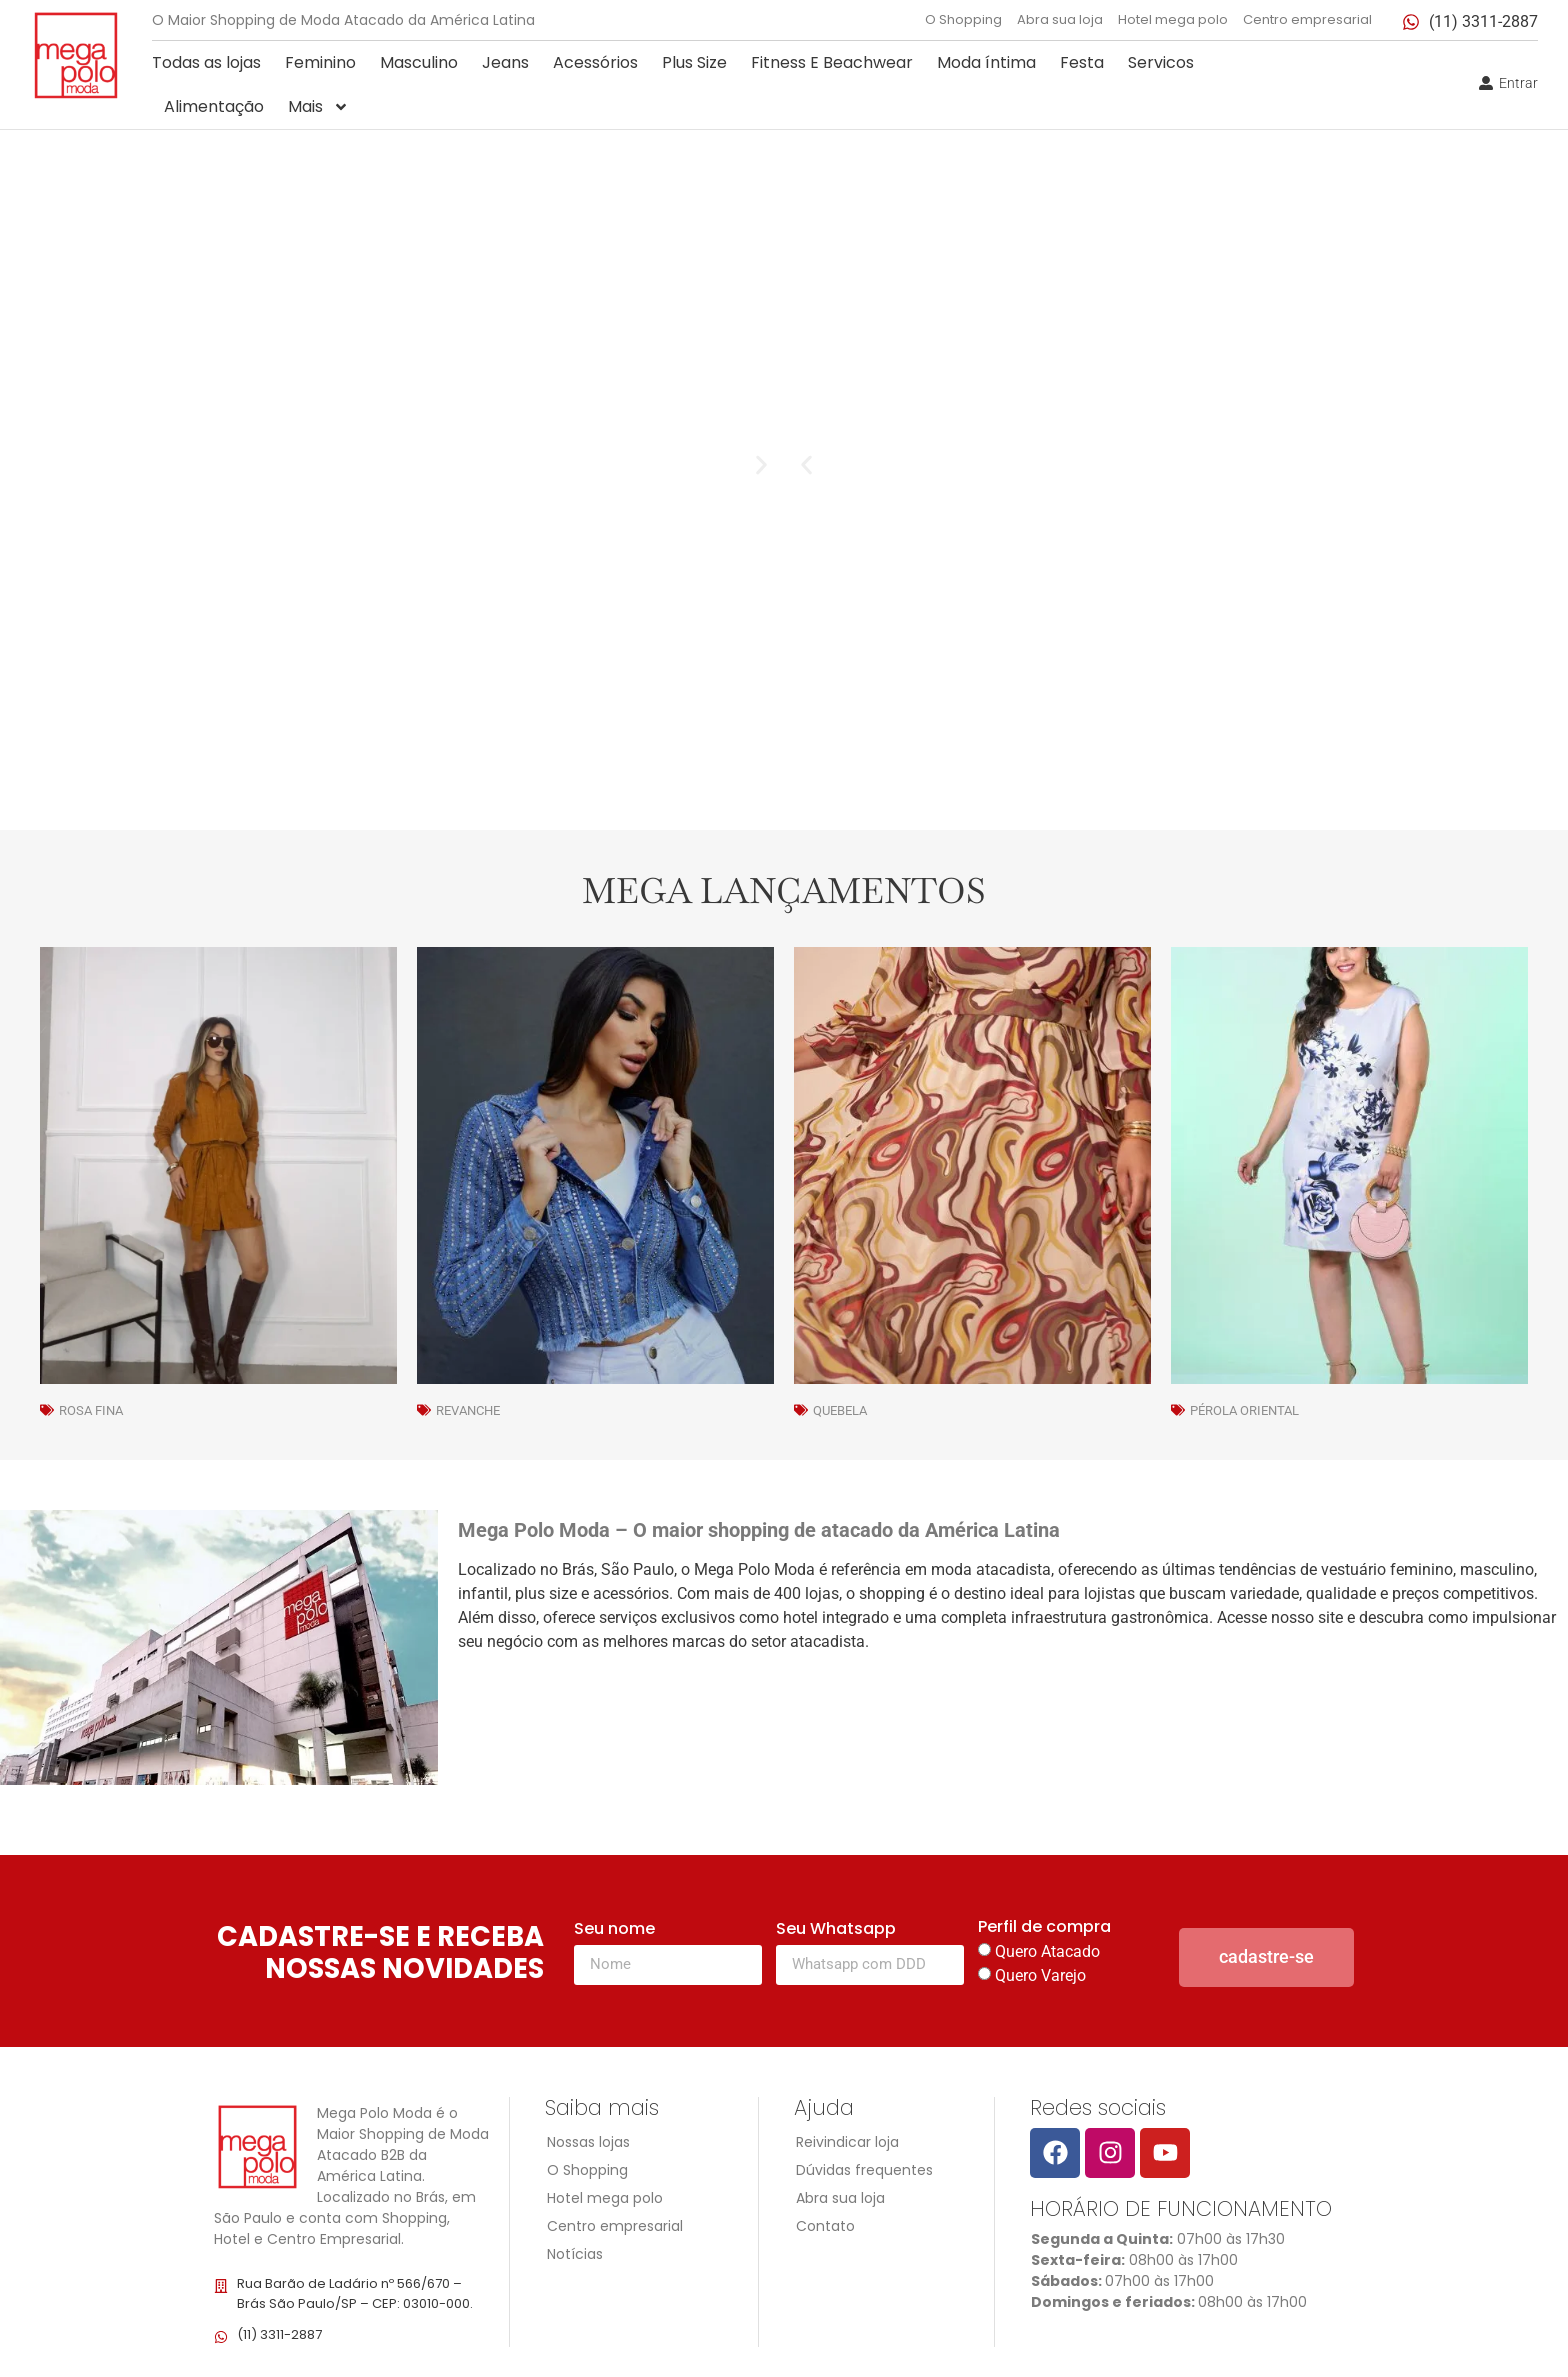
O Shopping (963, 19)
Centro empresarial (1307, 19)
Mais (318, 107)
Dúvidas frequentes (864, 2170)
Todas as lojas (206, 62)
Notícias (575, 2254)
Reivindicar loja (847, 2142)
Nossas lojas (588, 2142)
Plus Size (694, 62)
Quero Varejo (1040, 1975)
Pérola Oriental (1244, 1410)
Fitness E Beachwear (832, 62)
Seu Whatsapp (836, 1930)
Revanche (468, 1410)
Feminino (320, 62)
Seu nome (614, 1930)
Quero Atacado (1047, 1951)
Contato (825, 2226)
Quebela (840, 1410)
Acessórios (595, 62)
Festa (1082, 62)
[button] (806, 465)
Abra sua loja (1060, 19)
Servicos (1161, 62)
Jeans (505, 62)
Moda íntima (986, 62)
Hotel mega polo (1173, 19)
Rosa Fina (91, 1410)
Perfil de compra (1044, 1928)
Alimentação (214, 106)
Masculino (419, 62)
